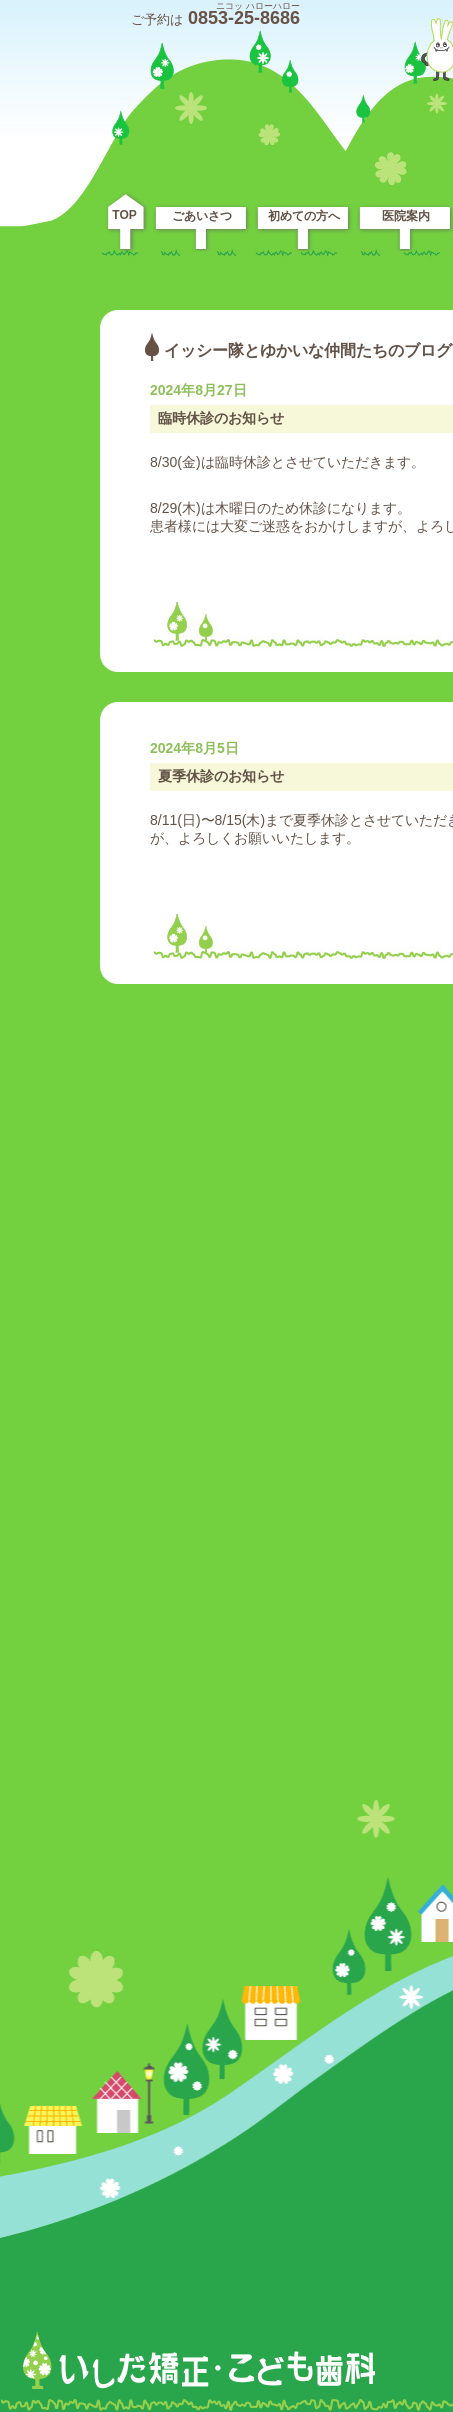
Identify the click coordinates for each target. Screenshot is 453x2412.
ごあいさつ (202, 216)
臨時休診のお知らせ (221, 418)
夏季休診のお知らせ (221, 776)
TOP (124, 215)
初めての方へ (304, 216)
